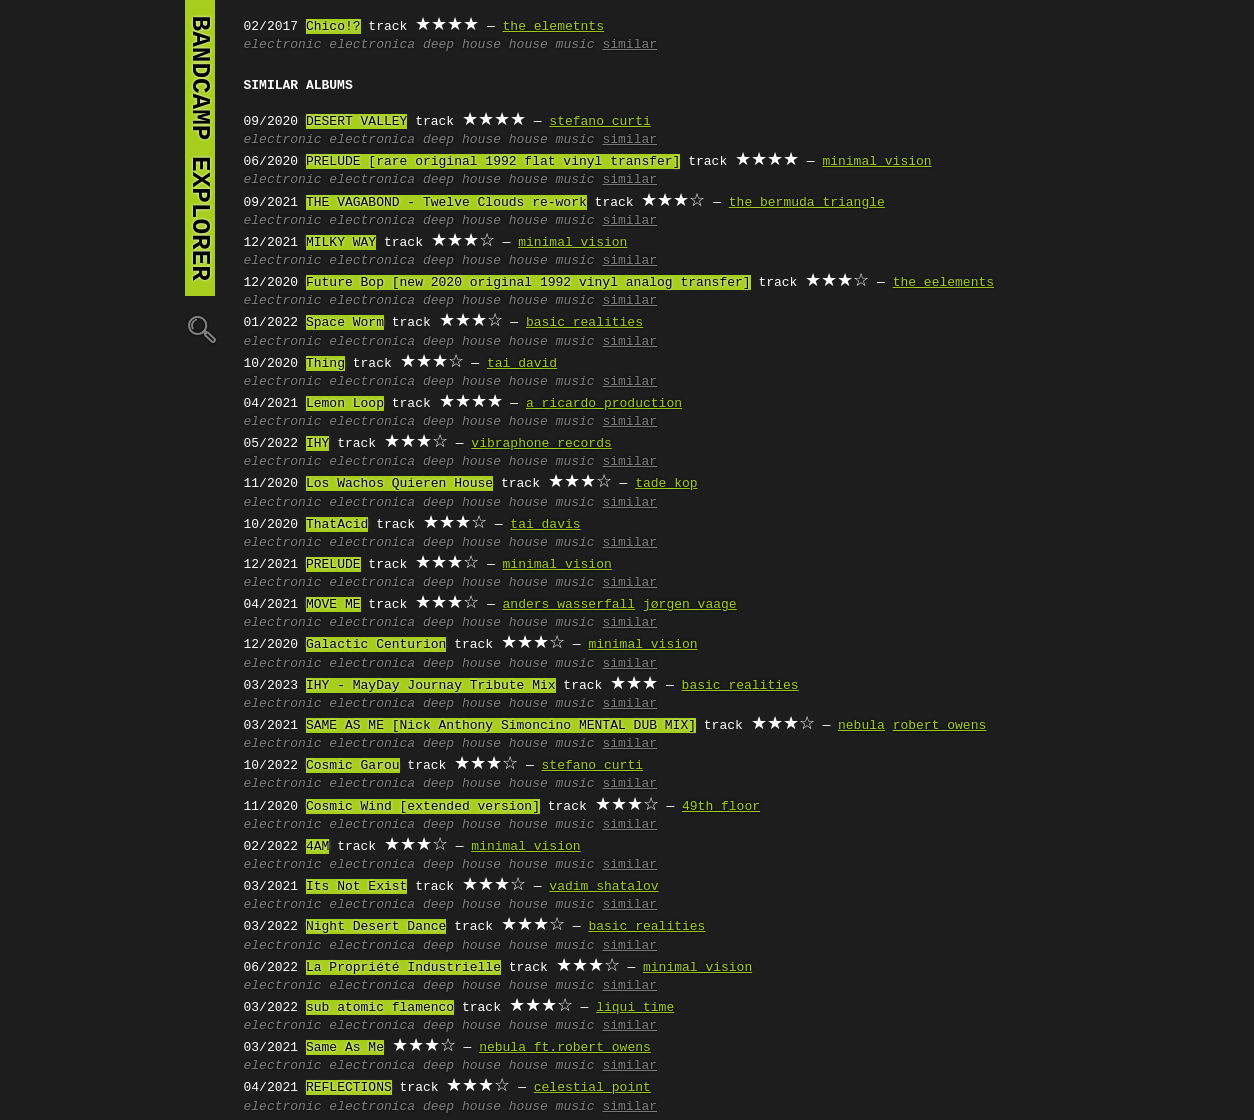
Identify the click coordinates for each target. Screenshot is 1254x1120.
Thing (325, 364)
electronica (372, 45)
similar (629, 45)
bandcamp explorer (200, 148)
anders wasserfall (569, 605)
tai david (522, 364)
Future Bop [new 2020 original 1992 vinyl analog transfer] (528, 283)
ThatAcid (337, 525)
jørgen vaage (690, 605)
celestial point (592, 1088)
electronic (283, 45)
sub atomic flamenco (380, 1008)
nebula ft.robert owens (565, 1048)
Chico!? (333, 27)
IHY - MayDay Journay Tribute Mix (431, 686)
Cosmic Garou (353, 766)
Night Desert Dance (376, 927)
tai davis (545, 525)
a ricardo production (604, 404)
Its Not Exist (356, 887)
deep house (462, 45)
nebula (861, 726)
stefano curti (599, 122)
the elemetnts (553, 27)
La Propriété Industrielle (403, 968)
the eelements (943, 283)
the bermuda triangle (807, 203)
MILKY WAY (341, 243)
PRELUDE (333, 565)
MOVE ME (333, 605)
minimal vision (876, 162)
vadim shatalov (603, 887)
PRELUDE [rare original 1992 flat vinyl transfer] (493, 162)
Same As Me (345, 1048)
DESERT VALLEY (356, 122)
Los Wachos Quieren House (399, 484)
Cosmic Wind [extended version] (423, 807)
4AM (317, 847)
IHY (317, 444)
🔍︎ (200, 328)
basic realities (584, 323)
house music (552, 45)
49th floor (721, 807)
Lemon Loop (345, 404)
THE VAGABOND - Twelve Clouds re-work (446, 203)
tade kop (666, 484)
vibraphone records (541, 444)
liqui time (635, 1008)
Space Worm (345, 323)
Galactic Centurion (376, 645)
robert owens (940, 726)
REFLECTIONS (349, 1088)
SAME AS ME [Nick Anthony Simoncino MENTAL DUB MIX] (501, 726)
